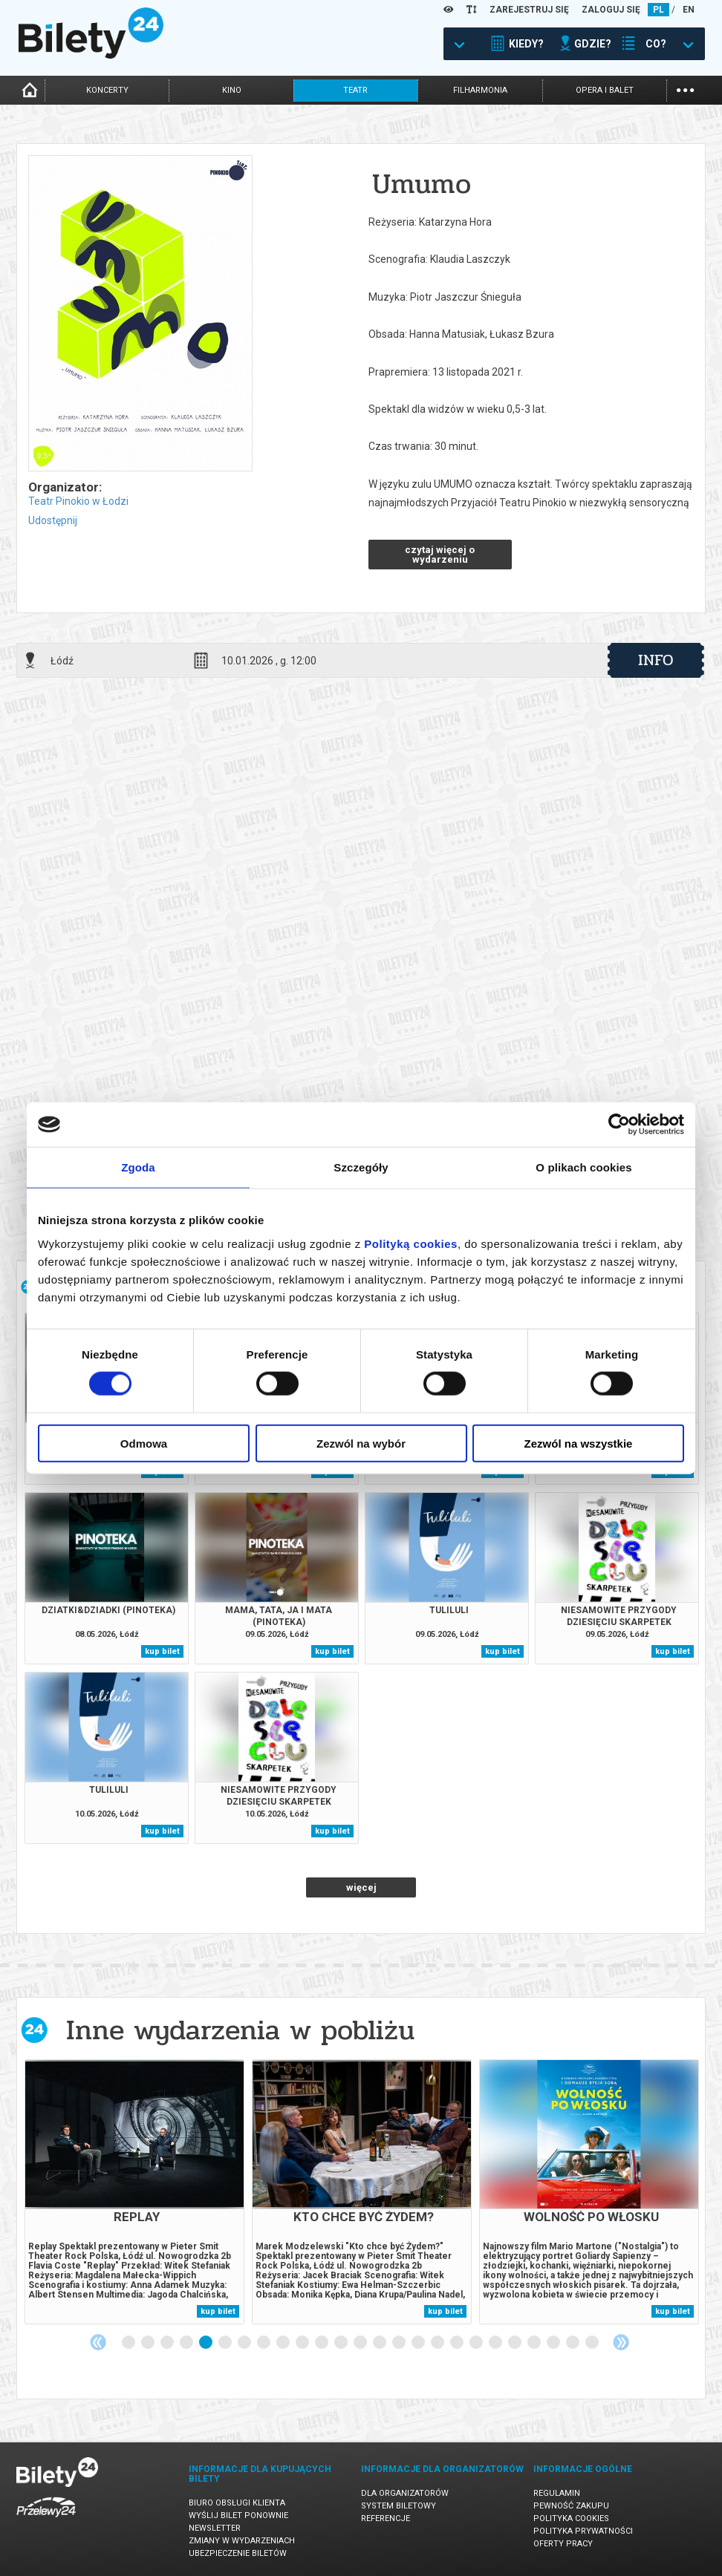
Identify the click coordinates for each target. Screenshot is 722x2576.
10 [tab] (303, 2342)
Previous (98, 2342)
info (656, 660)
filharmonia (480, 90)
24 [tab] (573, 2342)
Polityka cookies (571, 2518)
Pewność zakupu (571, 2506)
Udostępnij (52, 520)
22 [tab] (534, 2342)
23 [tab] (554, 2342)
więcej (361, 1887)
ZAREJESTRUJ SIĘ (529, 9)
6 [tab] (225, 2342)
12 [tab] (341, 2342)
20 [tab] (496, 2342)
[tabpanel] (134, 2191)
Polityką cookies (411, 1243)
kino (231, 90)
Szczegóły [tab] (361, 1167)
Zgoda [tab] (138, 1167)
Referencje (385, 2518)
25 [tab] (592, 2342)
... (685, 88)
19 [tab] (476, 2342)
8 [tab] (264, 2342)
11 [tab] (322, 2342)
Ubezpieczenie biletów (238, 2553)
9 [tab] (283, 2342)
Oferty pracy (563, 2544)
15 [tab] (399, 2342)
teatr (355, 90)
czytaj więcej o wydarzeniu (440, 554)
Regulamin (556, 2493)
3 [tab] (167, 2342)
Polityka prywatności (583, 2531)
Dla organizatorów (405, 2493)
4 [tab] (187, 2342)
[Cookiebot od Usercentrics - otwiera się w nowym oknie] (619, 1125)
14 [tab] (380, 2342)
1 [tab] (129, 2342)
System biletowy (398, 2506)
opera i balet (605, 90)
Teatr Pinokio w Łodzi (78, 501)
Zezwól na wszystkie (578, 1442)
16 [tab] (419, 2342)
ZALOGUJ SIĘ (611, 9)
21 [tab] (515, 2342)
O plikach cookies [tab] (583, 1167)
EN (689, 9)
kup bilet (162, 1651)
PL (658, 9)
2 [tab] (148, 2342)
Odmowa (143, 1442)
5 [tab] (206, 2342)
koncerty (107, 90)
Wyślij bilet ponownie (238, 2515)
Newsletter (215, 2528)
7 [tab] (245, 2342)
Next (621, 2342)
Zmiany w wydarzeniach (242, 2541)
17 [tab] (438, 2342)
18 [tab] (457, 2342)
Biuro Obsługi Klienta (237, 2503)
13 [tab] (361, 2342)
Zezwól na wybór (361, 1442)
